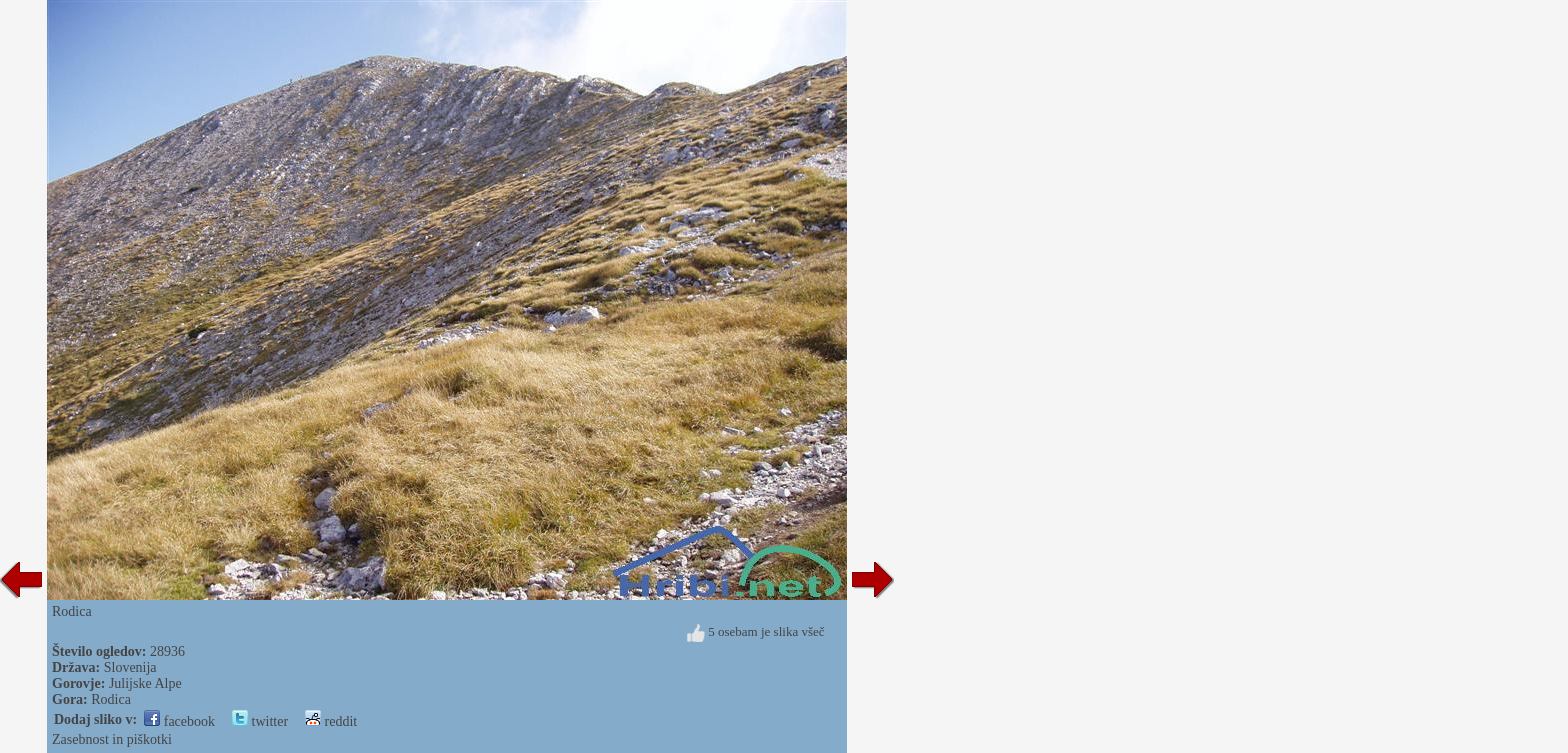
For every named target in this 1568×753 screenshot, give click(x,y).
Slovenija (130, 667)
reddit (331, 721)
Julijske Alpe (145, 683)
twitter (260, 721)
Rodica (111, 699)
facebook (179, 721)
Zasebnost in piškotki (112, 739)
